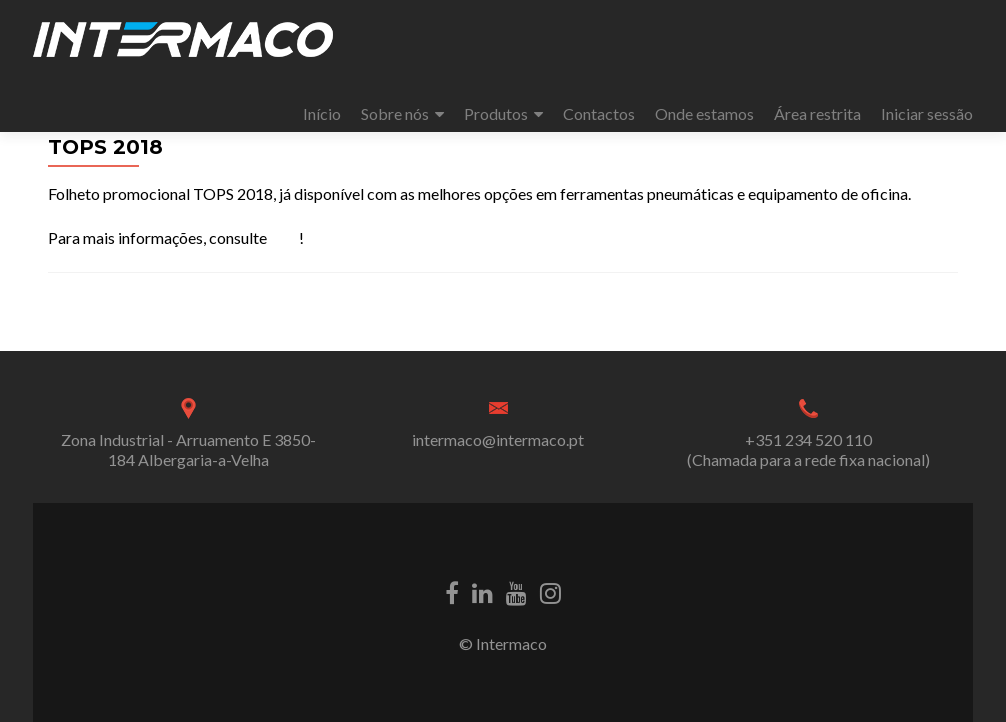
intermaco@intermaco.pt (498, 439)
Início (322, 113)
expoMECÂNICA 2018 (137, 314)
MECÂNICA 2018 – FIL (867, 314)
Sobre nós (395, 113)
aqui (284, 237)
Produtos (496, 113)
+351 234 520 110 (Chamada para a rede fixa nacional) (808, 449)
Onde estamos (704, 113)
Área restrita (817, 113)
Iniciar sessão (927, 113)
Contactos (599, 113)
